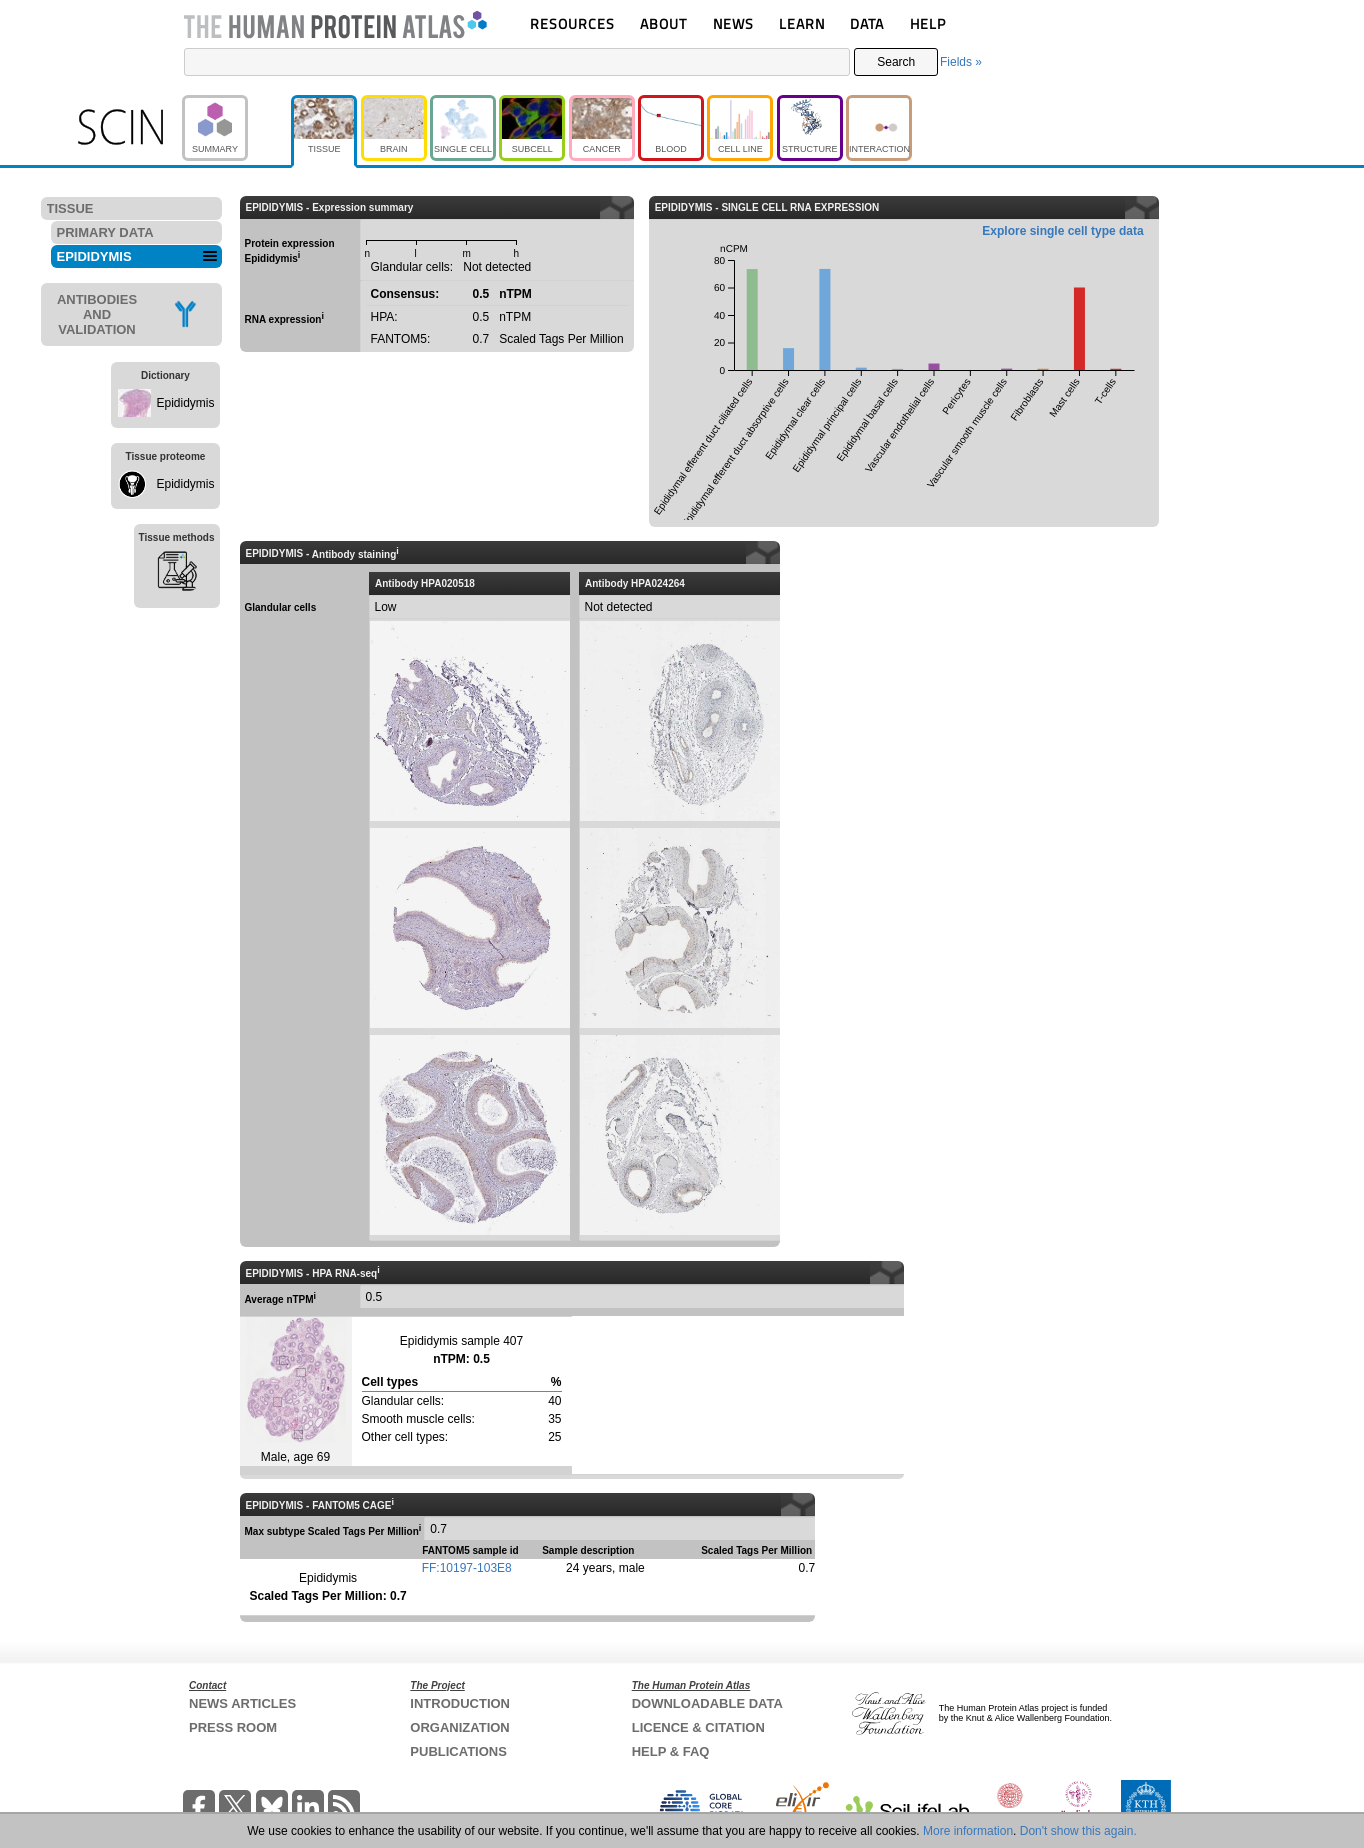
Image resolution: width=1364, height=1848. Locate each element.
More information (968, 1831)
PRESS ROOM (233, 1727)
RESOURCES (572, 23)
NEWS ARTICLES (242, 1703)
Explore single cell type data (1062, 231)
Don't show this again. (1078, 1831)
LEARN (802, 23)
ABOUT (663, 23)
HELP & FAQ (671, 1751)
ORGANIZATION (459, 1727)
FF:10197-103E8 (467, 1568)
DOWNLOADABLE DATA (707, 1703)
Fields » (961, 62)
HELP (928, 23)
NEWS (733, 23)
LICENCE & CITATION (698, 1727)
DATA (867, 23)
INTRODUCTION (460, 1703)
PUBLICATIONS (458, 1751)
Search (896, 62)
